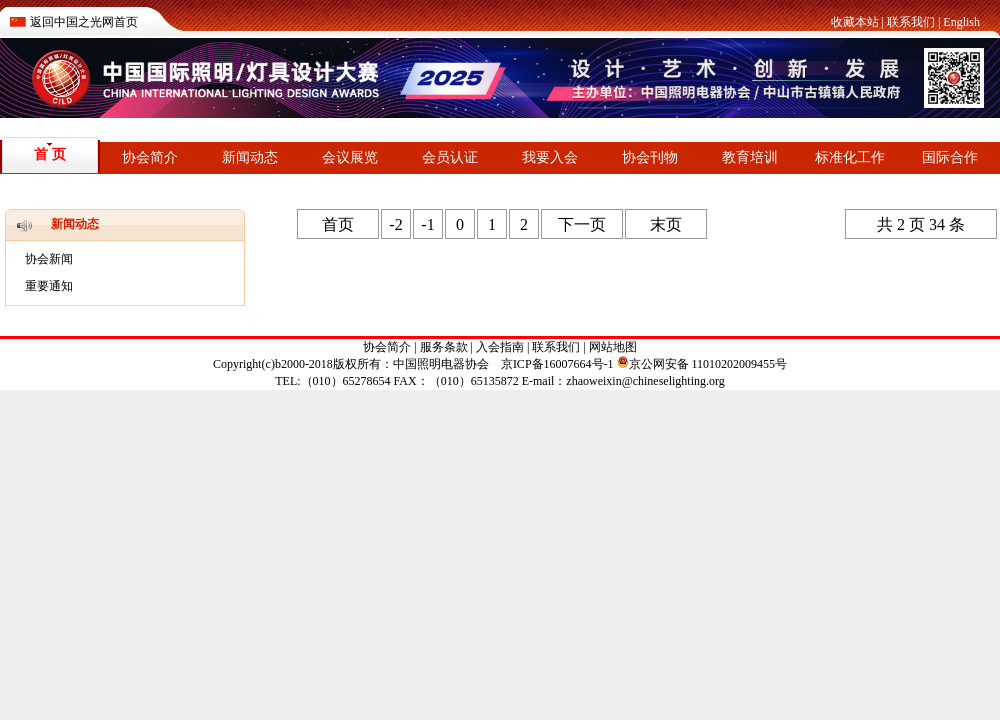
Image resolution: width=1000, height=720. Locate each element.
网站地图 (613, 347)
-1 (427, 224)
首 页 (50, 154)
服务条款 (444, 347)
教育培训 (750, 157)
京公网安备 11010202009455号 (702, 364)
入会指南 (500, 347)
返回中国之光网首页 (84, 22)
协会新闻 (49, 259)
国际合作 (950, 157)
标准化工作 (850, 157)
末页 (666, 224)
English (961, 22)
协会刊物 (650, 157)
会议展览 (350, 157)
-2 (395, 224)
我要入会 (550, 157)
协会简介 (150, 157)
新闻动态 (250, 157)
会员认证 (450, 157)
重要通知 (49, 286)
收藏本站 (855, 22)
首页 (338, 224)
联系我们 (911, 22)
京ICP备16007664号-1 (557, 364)
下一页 (582, 224)
